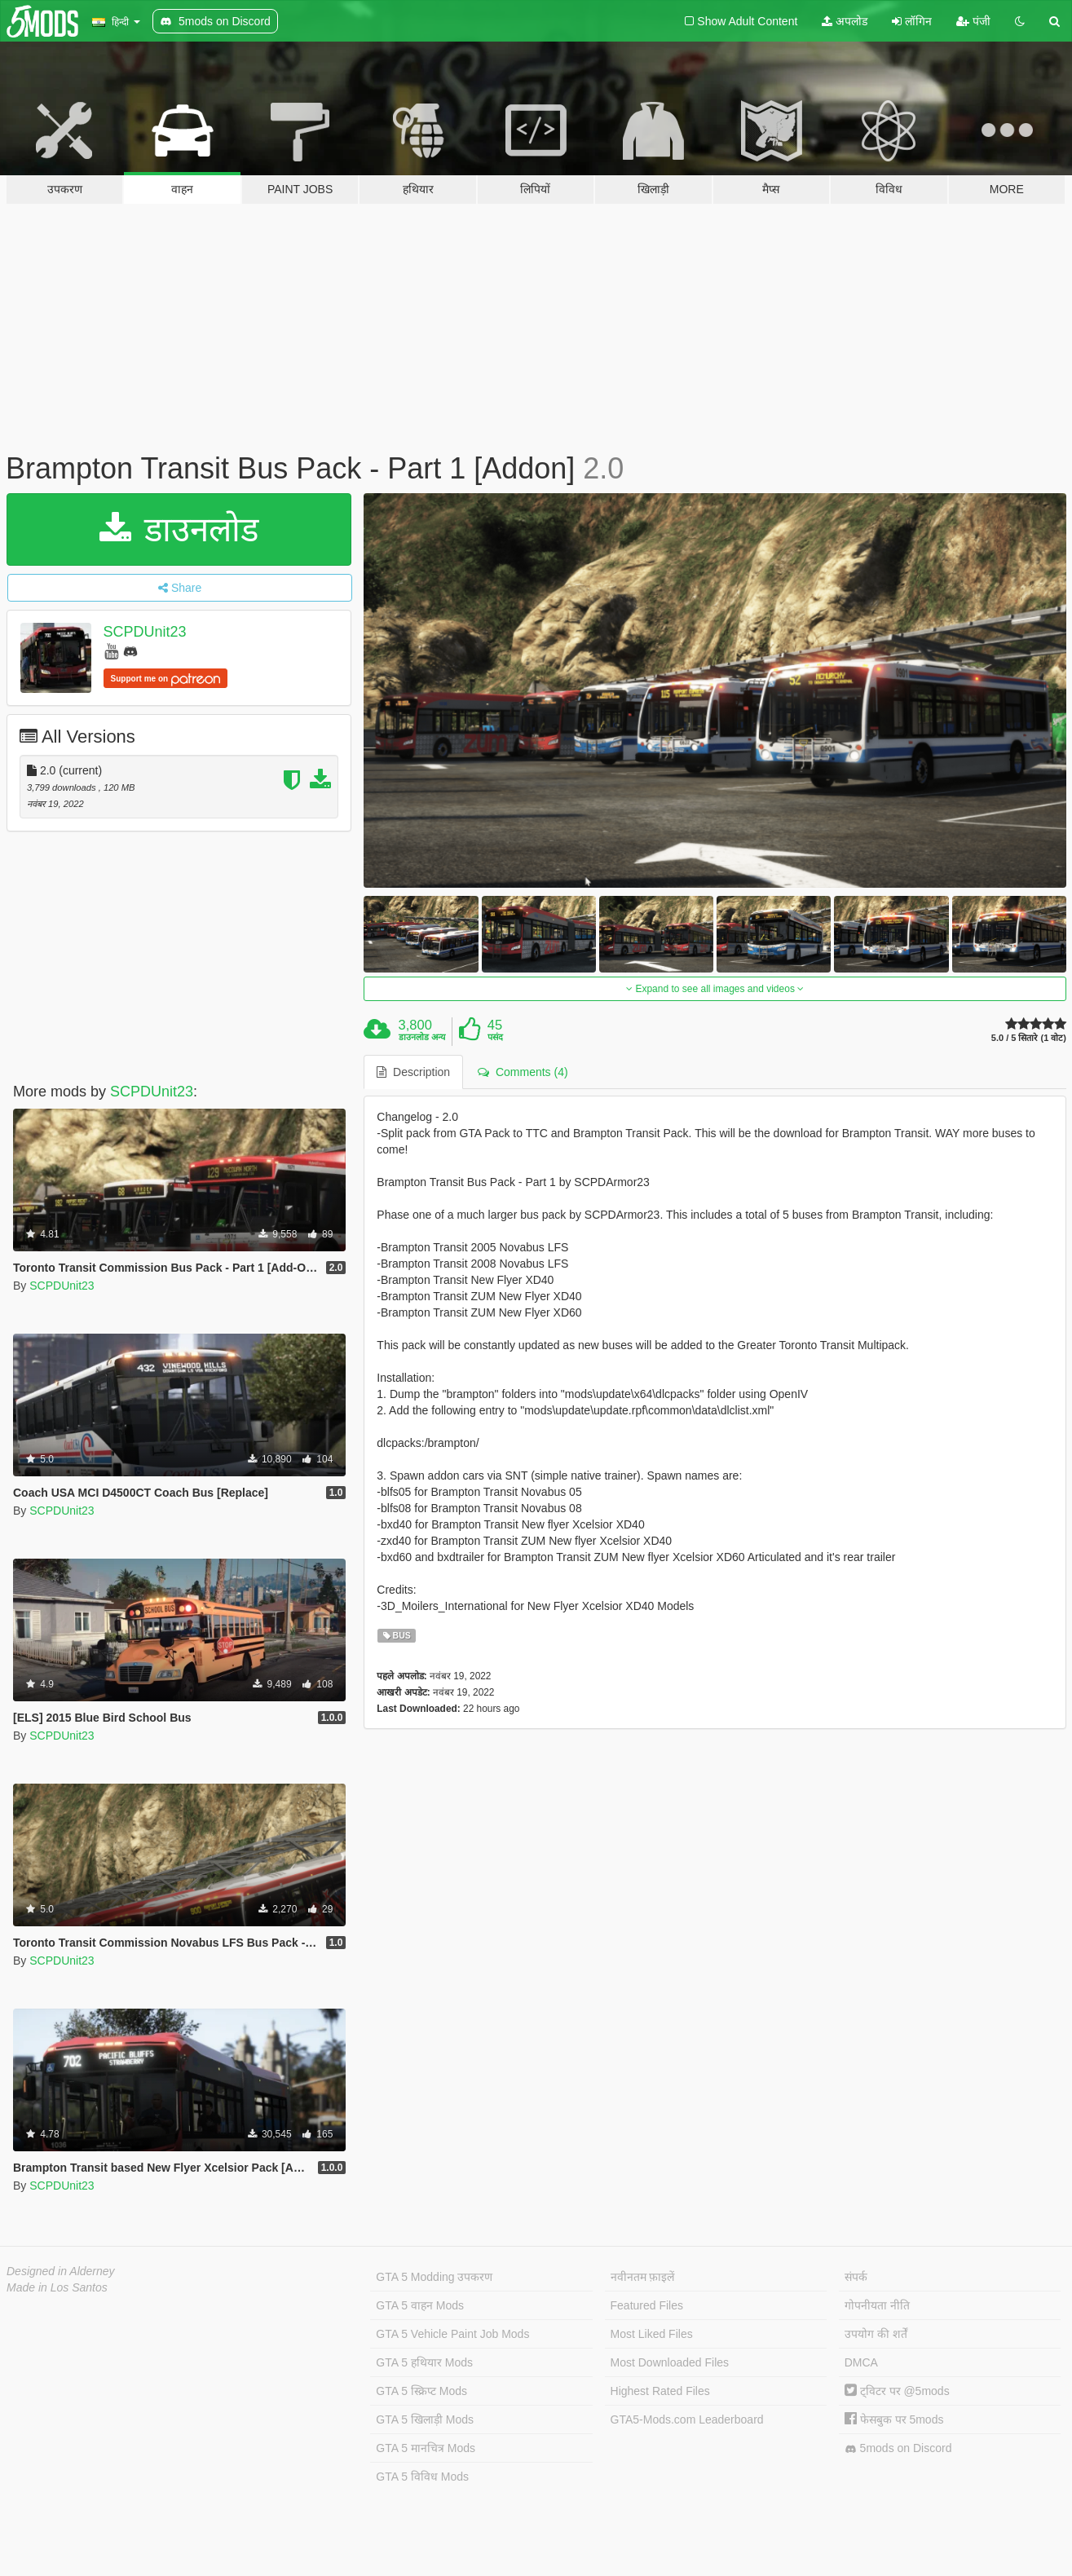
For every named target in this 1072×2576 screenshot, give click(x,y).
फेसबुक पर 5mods (894, 2419)
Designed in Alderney (61, 2271)
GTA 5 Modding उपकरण (434, 2276)
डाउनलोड (178, 529)
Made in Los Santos (57, 2287)
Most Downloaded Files (670, 2362)
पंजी (973, 21)
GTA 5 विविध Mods (422, 2476)
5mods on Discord (898, 2448)
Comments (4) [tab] (522, 1071)
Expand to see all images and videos (715, 989)
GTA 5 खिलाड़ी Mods (425, 2419)
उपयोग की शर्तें (876, 2333)
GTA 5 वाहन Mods (420, 2305)
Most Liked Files (652, 2333)
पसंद (495, 1037)
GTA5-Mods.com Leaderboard (687, 2419)
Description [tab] (413, 1071)
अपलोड (844, 21)
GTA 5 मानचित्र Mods (425, 2448)
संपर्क (856, 2276)
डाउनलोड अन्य (422, 1037)
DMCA (861, 2362)
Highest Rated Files (660, 2390)
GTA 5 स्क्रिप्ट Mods (421, 2390)
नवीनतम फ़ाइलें (643, 2276)
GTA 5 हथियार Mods (424, 2362)
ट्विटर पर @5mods (897, 2391)
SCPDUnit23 (145, 632)
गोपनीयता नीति (877, 2305)
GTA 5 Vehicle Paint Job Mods (452, 2333)
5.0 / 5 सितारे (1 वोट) (1028, 1038)
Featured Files (647, 2305)
